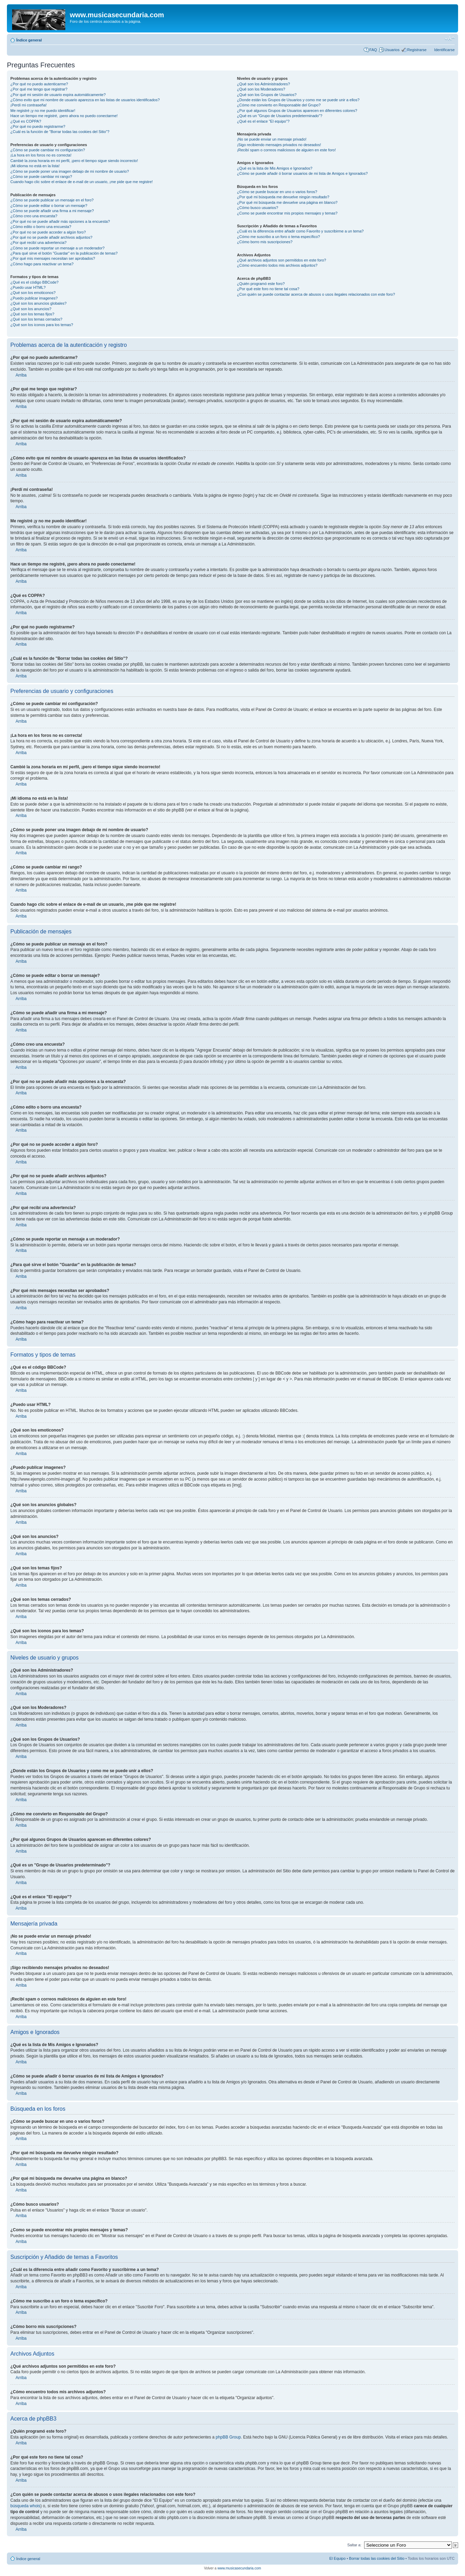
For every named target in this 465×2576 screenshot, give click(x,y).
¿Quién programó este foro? (261, 284)
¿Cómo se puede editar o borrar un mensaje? (48, 205)
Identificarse (444, 50)
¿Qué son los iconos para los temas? (41, 325)
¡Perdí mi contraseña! (28, 105)
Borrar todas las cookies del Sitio (376, 2558)
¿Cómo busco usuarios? (257, 208)
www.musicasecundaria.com (239, 2568)
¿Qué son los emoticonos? (33, 293)
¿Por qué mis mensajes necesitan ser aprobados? (52, 258)
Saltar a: (354, 2545)
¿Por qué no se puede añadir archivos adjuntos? (51, 237)
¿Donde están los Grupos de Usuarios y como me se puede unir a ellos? (298, 100)
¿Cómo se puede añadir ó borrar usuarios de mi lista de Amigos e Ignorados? (302, 173)
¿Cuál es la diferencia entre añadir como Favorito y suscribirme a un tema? (300, 231)
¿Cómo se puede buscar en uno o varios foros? (277, 192)
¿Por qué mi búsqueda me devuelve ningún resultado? (283, 197)
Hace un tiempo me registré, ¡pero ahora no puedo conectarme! (64, 116)
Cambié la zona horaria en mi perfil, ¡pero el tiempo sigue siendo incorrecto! (74, 161)
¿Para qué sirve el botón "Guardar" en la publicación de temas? (64, 253)
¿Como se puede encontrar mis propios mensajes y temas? (287, 213)
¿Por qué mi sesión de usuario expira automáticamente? (58, 95)
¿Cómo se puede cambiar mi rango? (41, 176)
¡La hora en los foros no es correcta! (41, 155)
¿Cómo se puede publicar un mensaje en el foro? (52, 200)
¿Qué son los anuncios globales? (38, 303)
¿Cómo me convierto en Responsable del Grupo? (279, 105)
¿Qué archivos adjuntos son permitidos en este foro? (281, 260)
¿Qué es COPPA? (25, 121)
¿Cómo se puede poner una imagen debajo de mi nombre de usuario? (69, 171)
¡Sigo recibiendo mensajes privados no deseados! (279, 145)
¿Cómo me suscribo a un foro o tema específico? (278, 237)
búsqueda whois (25, 2505)
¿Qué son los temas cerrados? (36, 319)
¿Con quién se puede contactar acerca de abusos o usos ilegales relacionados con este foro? (316, 294)
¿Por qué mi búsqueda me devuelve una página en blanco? (287, 202)
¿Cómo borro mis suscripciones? (265, 242)
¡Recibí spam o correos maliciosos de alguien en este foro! (286, 150)
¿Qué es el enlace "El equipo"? (263, 121)
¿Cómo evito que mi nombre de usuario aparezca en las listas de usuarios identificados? (85, 100)
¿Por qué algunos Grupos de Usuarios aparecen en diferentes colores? (297, 110)
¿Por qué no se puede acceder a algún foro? (48, 232)
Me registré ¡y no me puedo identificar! (42, 110)
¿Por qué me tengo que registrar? (38, 89)
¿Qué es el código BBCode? (34, 282)
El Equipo (337, 2558)
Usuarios (392, 50)
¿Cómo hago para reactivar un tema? (42, 264)
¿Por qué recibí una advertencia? (38, 242)
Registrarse (416, 50)
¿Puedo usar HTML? (28, 287)
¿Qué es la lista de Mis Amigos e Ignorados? (274, 168)
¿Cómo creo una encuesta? (33, 216)
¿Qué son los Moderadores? (261, 89)
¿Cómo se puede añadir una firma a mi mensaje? (52, 211)
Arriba (21, 375)
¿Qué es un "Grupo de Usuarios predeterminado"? (279, 116)
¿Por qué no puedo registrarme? (37, 126)
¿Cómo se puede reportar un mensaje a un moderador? (57, 248)
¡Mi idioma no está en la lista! (34, 166)
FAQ (373, 50)
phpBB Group (228, 2437)
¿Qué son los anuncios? (30, 309)
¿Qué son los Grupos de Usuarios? (266, 95)
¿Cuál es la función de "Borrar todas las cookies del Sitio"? (60, 132)
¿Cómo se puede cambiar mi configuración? (47, 150)
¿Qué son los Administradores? (263, 84)
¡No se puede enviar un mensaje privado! (271, 139)
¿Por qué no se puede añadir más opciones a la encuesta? (60, 221)
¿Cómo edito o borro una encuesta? (40, 227)
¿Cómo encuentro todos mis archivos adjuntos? (277, 265)
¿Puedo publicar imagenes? (34, 298)
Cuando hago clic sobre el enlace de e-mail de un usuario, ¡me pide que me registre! (81, 182)
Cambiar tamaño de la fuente (450, 39)
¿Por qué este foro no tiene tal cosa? (268, 289)
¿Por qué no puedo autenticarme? (39, 84)
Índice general (29, 40)
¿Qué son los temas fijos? (32, 314)
